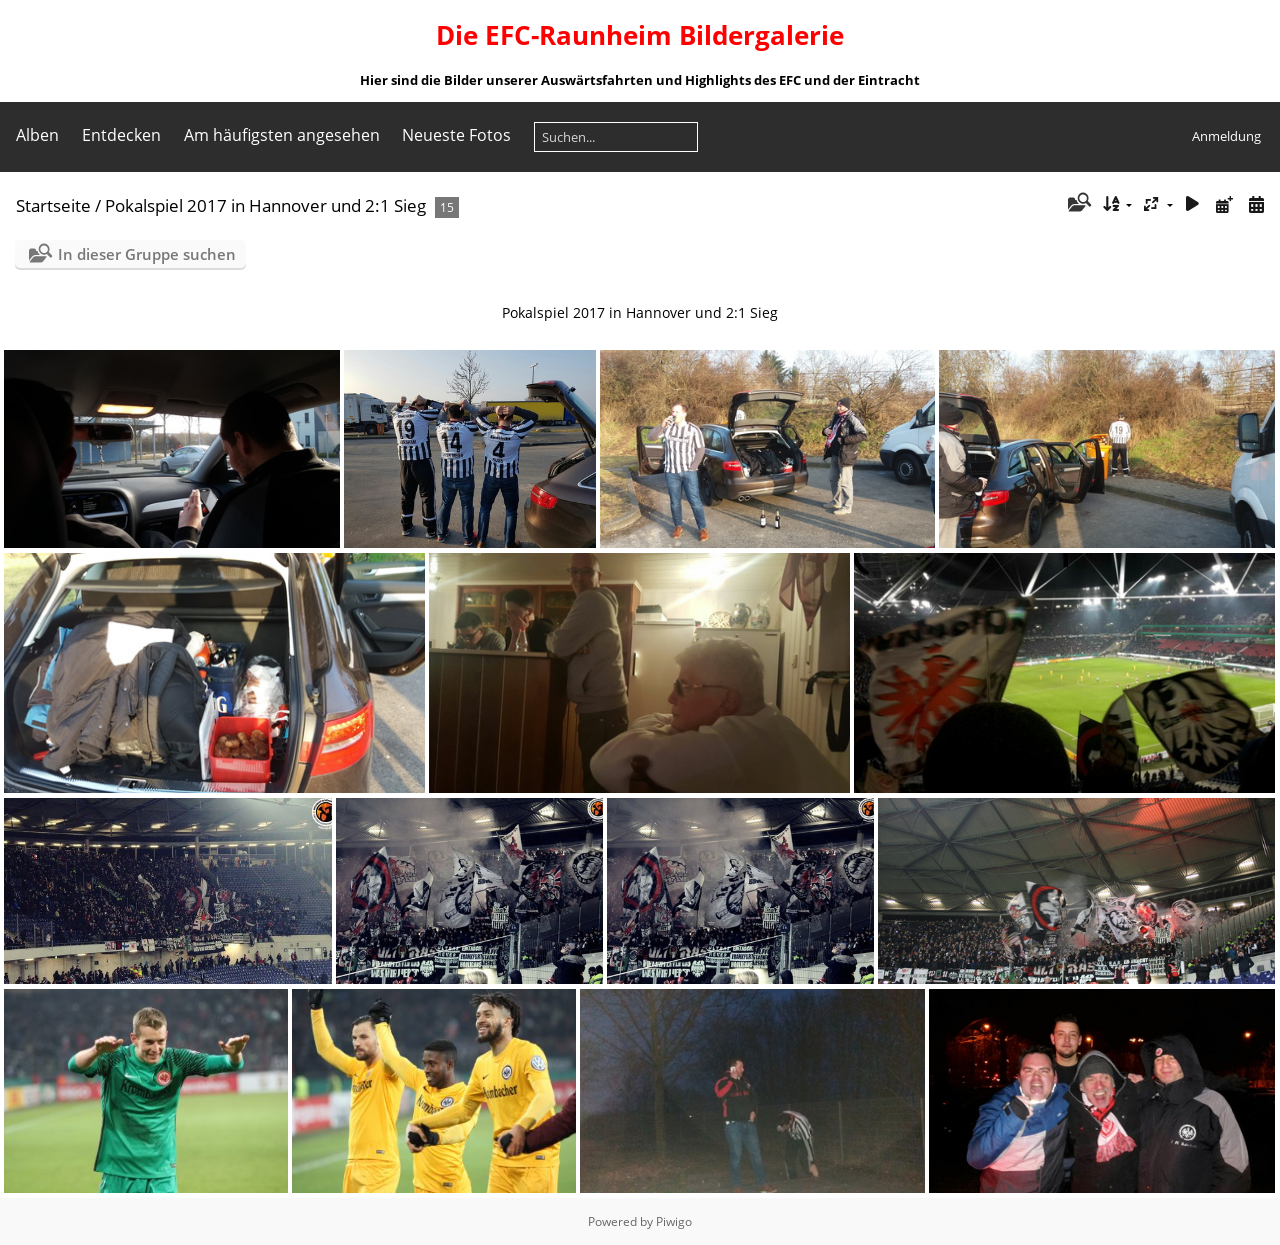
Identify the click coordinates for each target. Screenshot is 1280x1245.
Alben (37, 135)
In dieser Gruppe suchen (147, 254)
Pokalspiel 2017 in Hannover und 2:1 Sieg (265, 205)
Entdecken (121, 135)
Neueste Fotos (456, 135)
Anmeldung (1226, 136)
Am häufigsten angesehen (282, 135)
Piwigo (674, 1221)
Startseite (53, 205)
